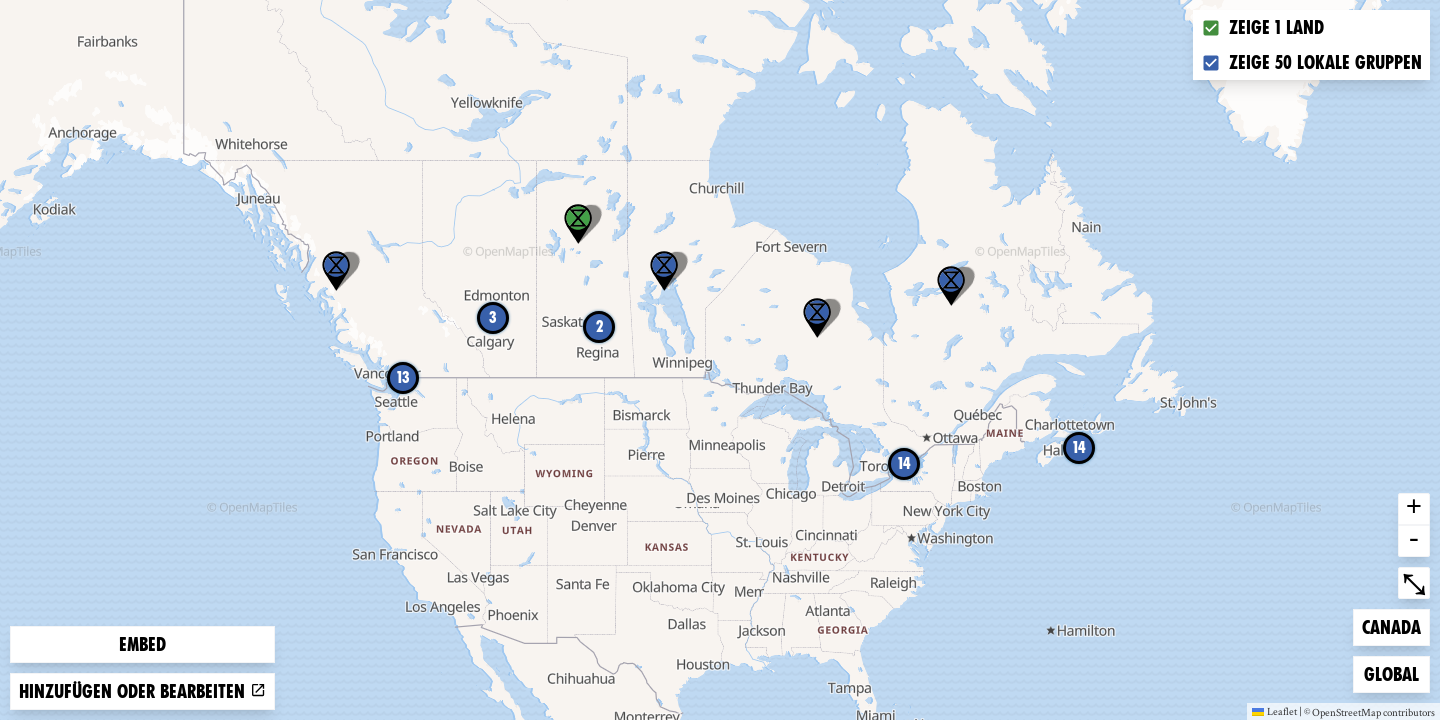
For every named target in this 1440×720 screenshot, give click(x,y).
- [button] (1414, 541)
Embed (142, 644)
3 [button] (493, 317)
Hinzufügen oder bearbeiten (142, 691)
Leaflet (1274, 711)
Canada (1394, 625)
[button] (664, 271)
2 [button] (599, 326)
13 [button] (403, 377)
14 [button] (904, 463)
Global (1396, 672)
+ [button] (1414, 509)
